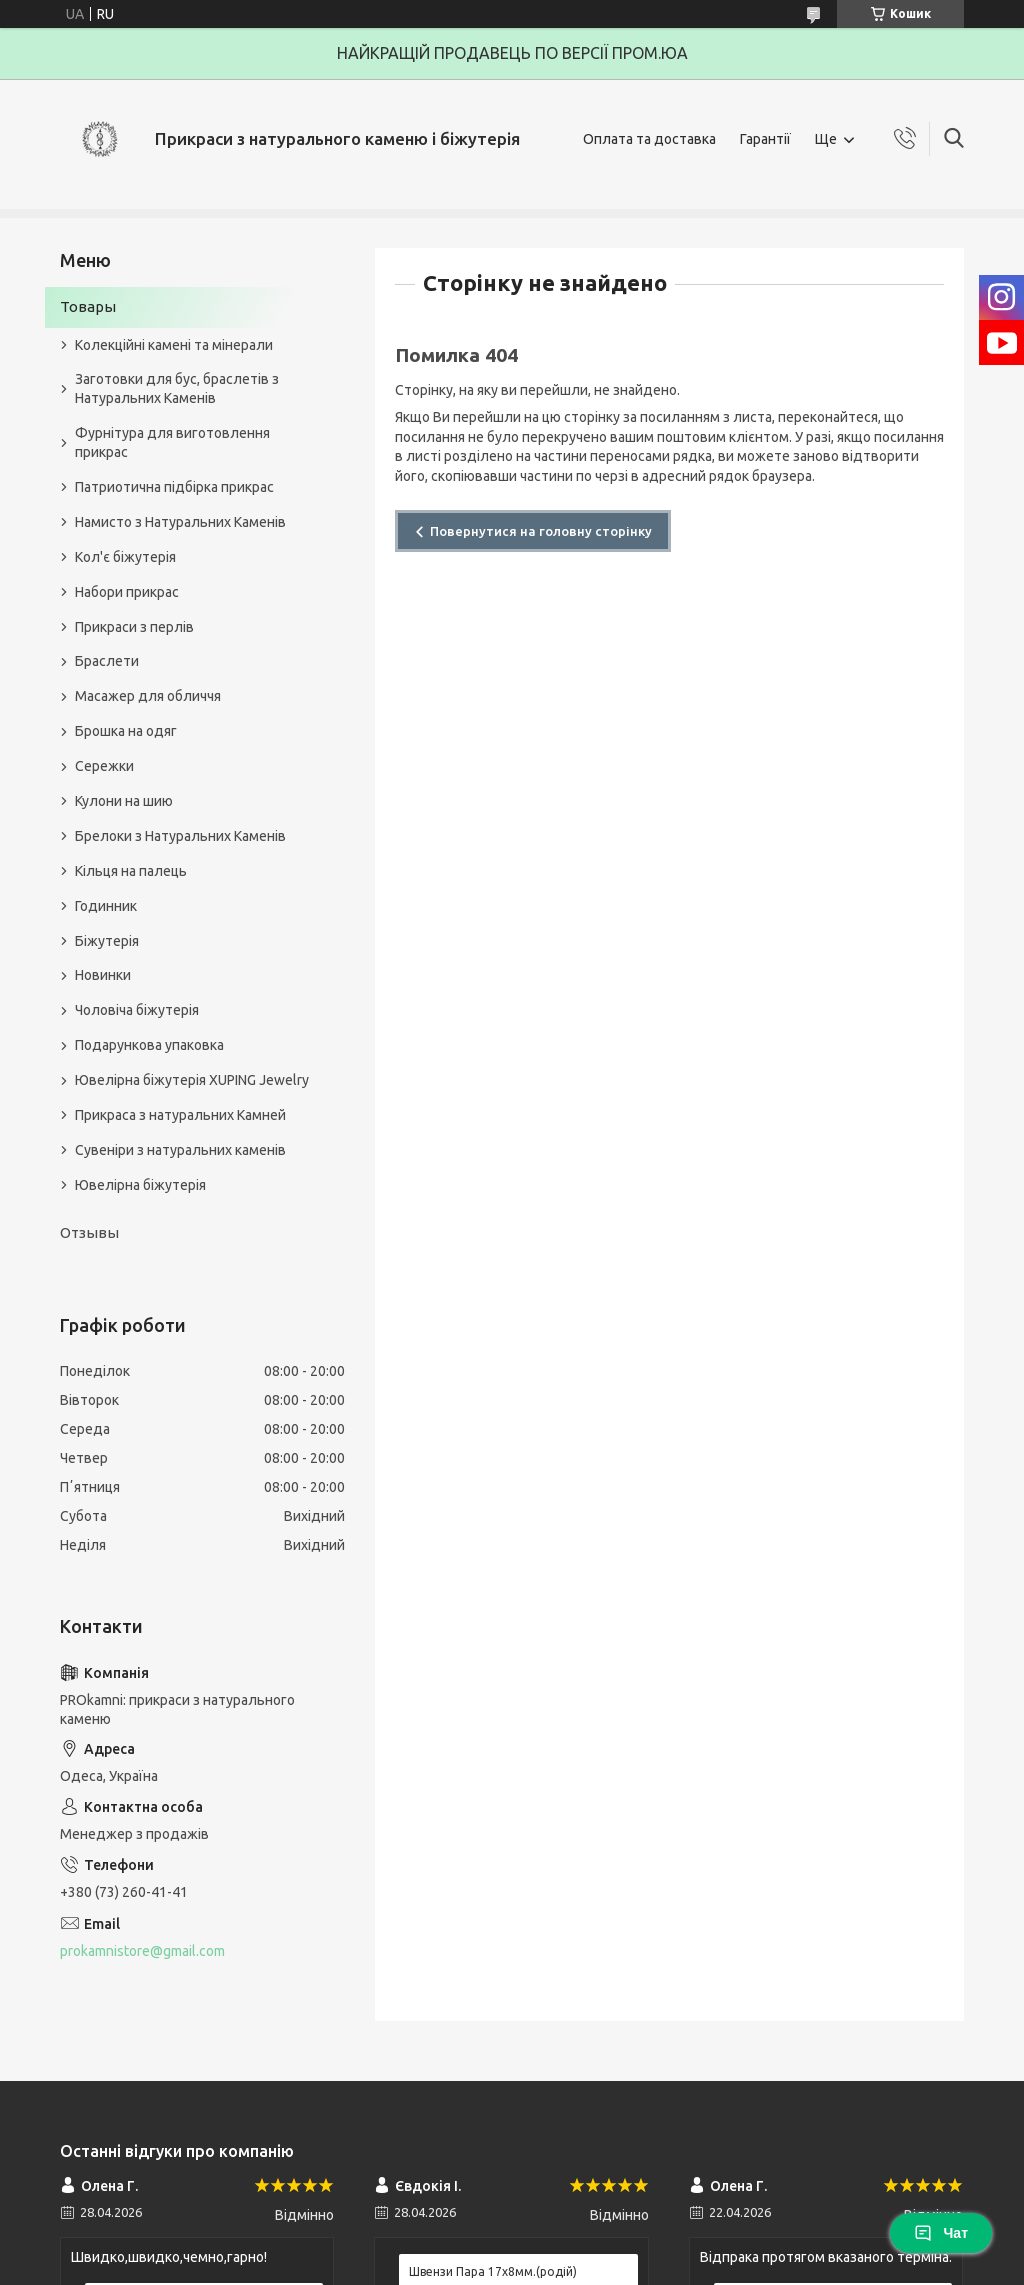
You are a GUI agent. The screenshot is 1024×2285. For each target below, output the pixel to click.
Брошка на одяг (126, 731)
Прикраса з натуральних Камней (180, 1115)
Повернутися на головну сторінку (541, 531)
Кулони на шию (124, 801)
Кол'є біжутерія (125, 557)
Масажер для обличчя (148, 696)
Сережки (104, 766)
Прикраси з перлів (134, 627)
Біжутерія (107, 941)
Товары (88, 306)
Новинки (103, 975)
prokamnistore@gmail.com (142, 1951)
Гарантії (765, 139)
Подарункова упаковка (149, 1045)
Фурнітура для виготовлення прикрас (172, 442)
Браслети (107, 661)
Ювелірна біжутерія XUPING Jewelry (192, 1080)
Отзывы (89, 1232)
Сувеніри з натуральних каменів (180, 1150)
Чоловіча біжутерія (137, 1010)
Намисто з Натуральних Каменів (180, 522)
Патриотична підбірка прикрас (174, 487)
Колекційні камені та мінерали (174, 345)
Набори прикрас (127, 592)
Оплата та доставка (649, 139)
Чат (941, 2233)
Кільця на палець (131, 871)
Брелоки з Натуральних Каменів (180, 836)
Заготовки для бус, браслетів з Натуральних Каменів (177, 388)
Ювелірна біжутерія (140, 1185)
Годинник (106, 906)
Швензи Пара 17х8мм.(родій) (493, 2271)
